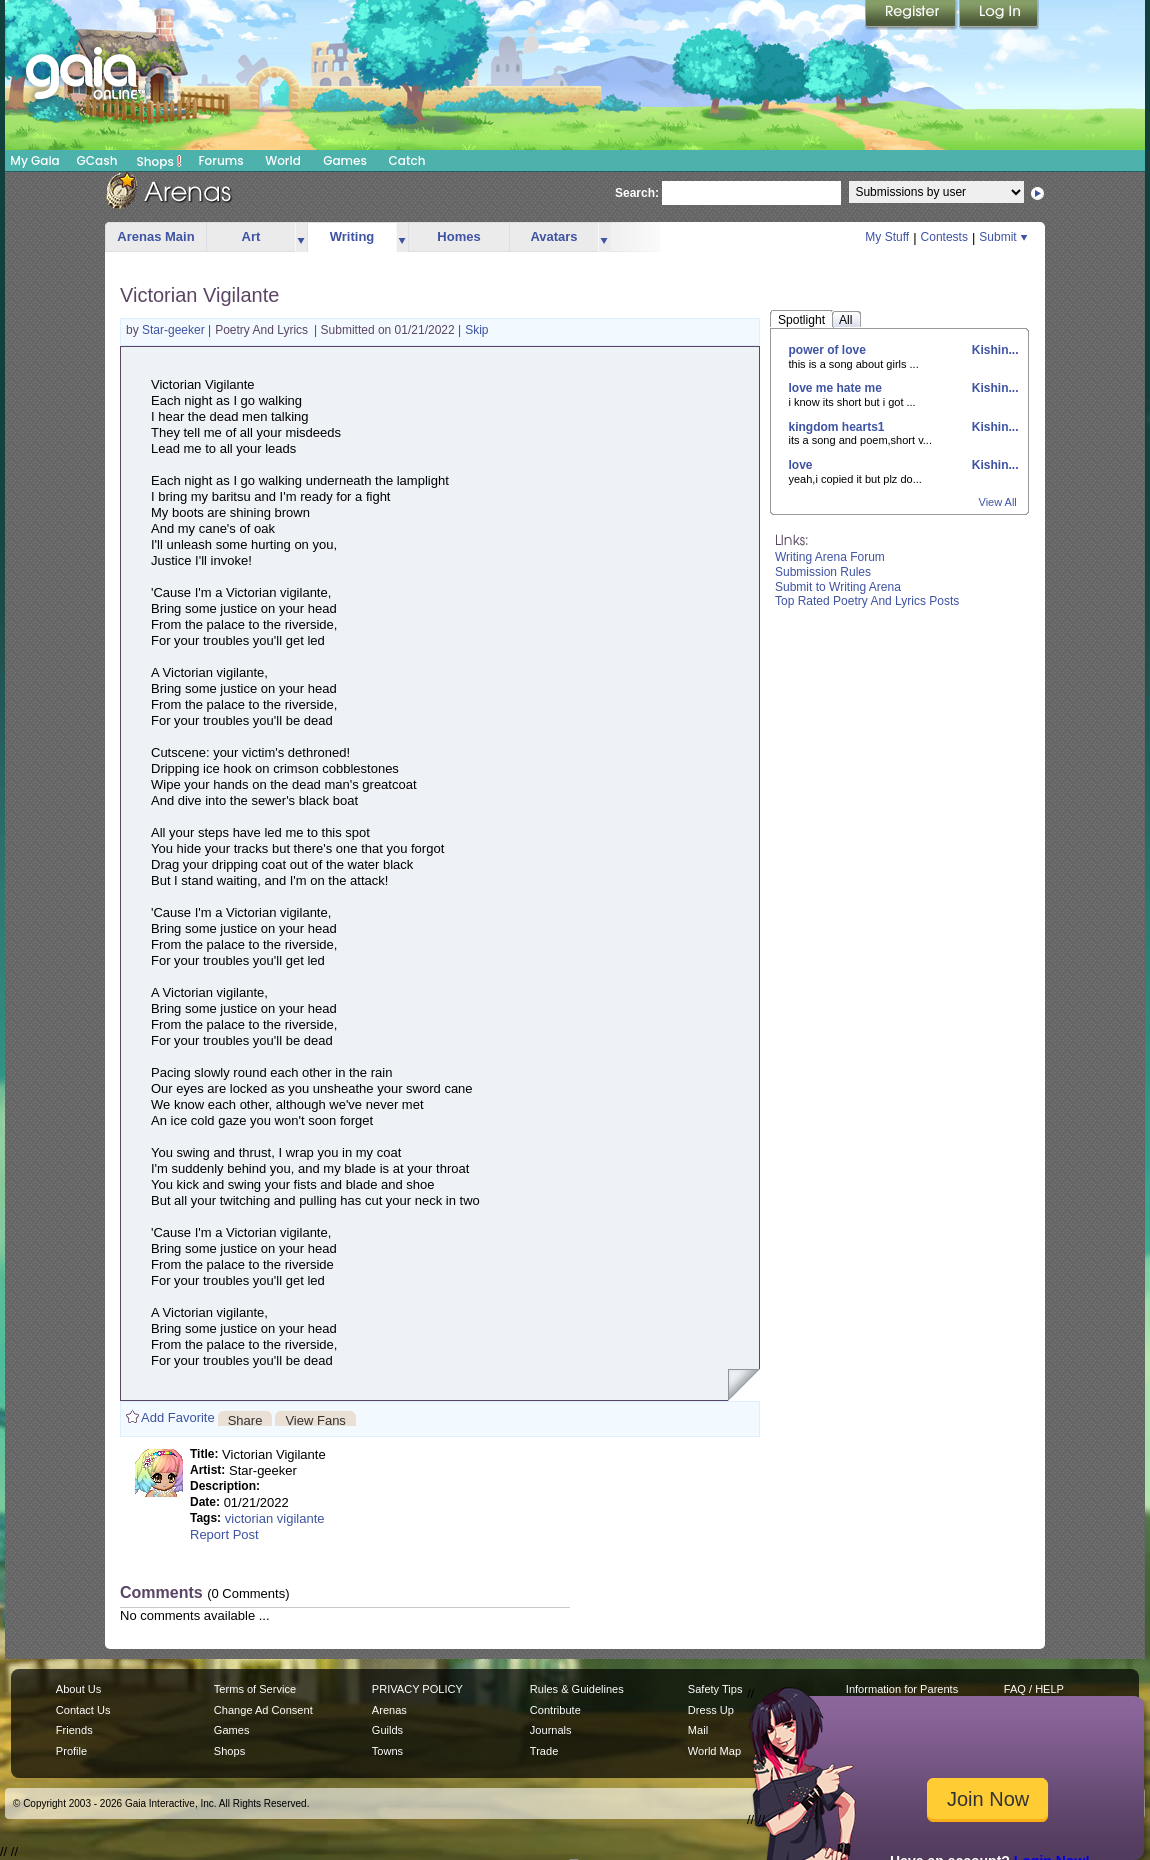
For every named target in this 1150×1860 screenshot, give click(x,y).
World (283, 160)
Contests (944, 237)
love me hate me (835, 388)
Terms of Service (255, 1689)
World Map (714, 1751)
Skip (476, 330)
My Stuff (887, 237)
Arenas (389, 1710)
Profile (71, 1751)
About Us (78, 1689)
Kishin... (993, 350)
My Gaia (34, 160)
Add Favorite (178, 1417)
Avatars (553, 236)
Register (912, 15)
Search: (637, 193)
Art (251, 236)
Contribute (555, 1710)
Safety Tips (715, 1689)
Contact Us (83, 1710)
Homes (458, 236)
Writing (352, 236)
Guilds (387, 1730)
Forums (220, 160)
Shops (159, 161)
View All (998, 502)
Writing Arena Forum (830, 557)
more (301, 237)
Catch (407, 160)
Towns (387, 1751)
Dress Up (711, 1710)
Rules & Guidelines (577, 1689)
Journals (551, 1730)
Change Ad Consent (263, 1710)
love (801, 465)
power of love (827, 350)
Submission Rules (823, 572)
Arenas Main (155, 236)
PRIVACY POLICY (417, 1689)
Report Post (224, 1534)
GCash (97, 160)
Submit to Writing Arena (838, 587)
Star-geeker (175, 330)
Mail (698, 1730)
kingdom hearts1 (837, 427)
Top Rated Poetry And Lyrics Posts (867, 601)
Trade (544, 1751)
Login (999, 15)
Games (345, 160)
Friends (74, 1730)
